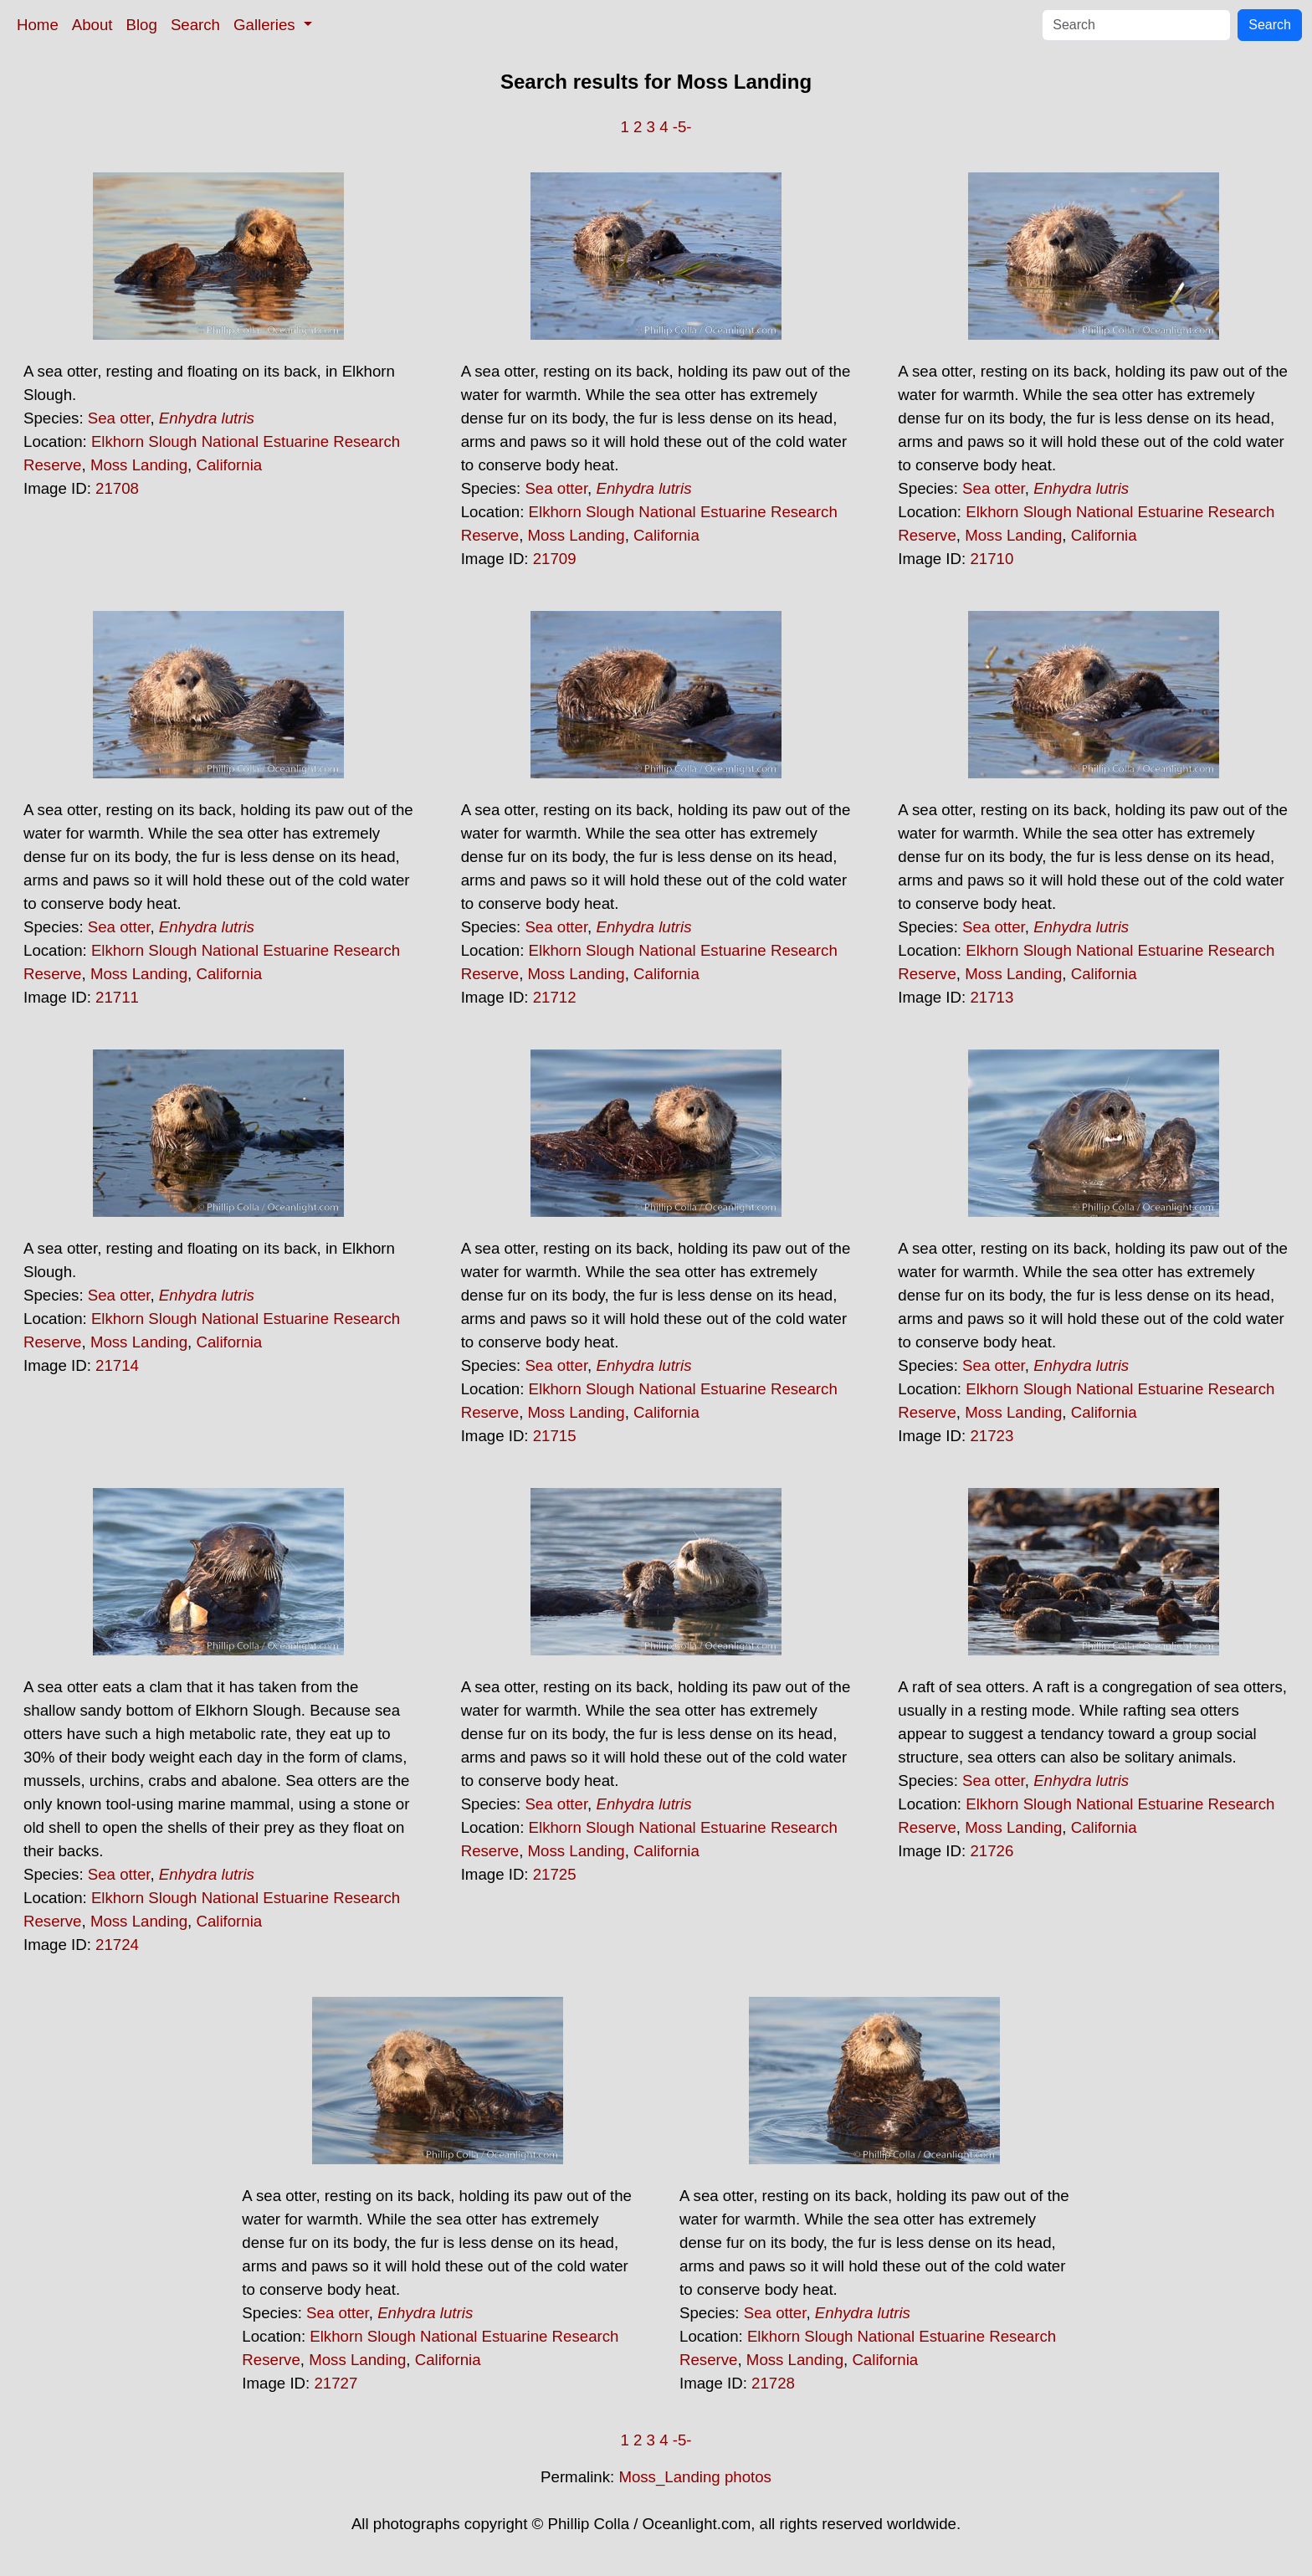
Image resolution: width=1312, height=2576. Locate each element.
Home (38, 24)
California (229, 465)
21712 (555, 997)
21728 (773, 2383)
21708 (117, 488)
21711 (117, 997)
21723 (991, 1436)
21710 (991, 558)
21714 (117, 1365)
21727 (335, 2383)
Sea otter (119, 418)
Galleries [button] (266, 24)
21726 (991, 1851)
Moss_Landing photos (694, 2477)
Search (195, 24)
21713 (991, 997)
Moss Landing (138, 465)
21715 (555, 1436)
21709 (555, 558)
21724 (117, 1944)
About (92, 24)
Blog (141, 24)
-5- (682, 127)
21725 (555, 1874)
